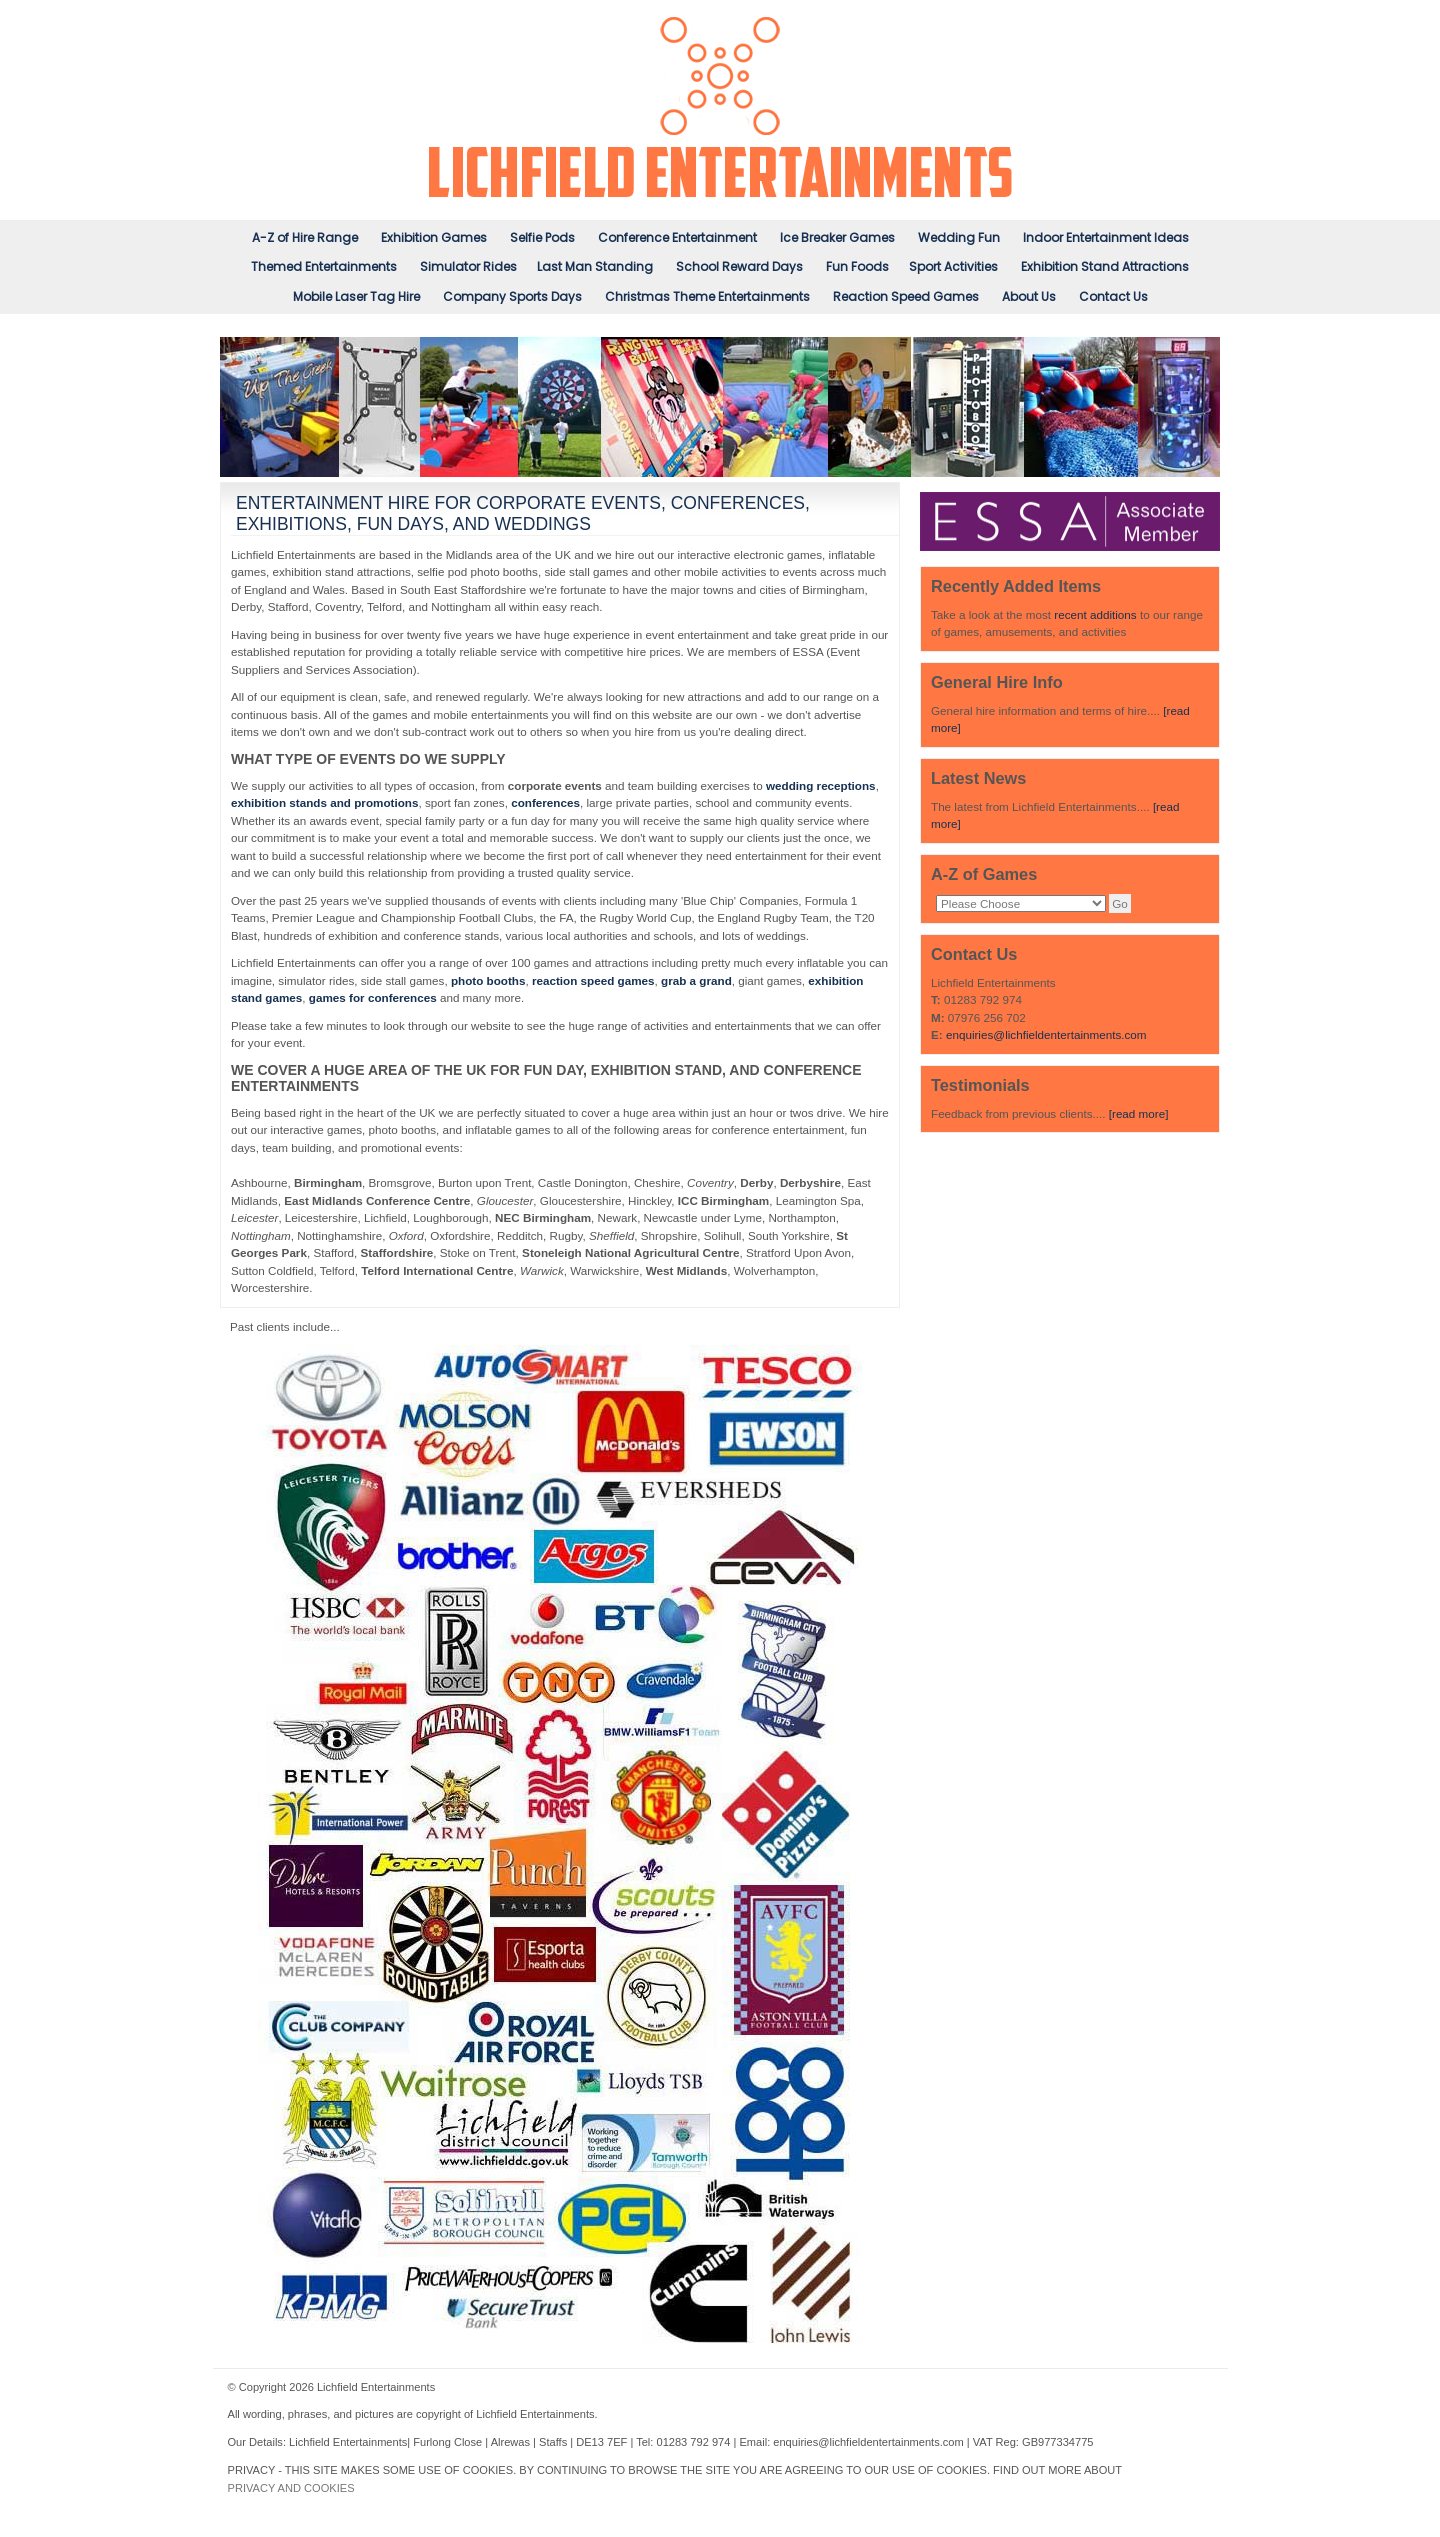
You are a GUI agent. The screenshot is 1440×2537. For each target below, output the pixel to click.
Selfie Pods (542, 237)
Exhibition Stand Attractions (1105, 266)
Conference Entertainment (677, 237)
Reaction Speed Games (906, 296)
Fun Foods (857, 266)
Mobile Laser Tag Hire (356, 296)
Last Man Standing (595, 266)
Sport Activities (953, 266)
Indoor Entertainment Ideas (1106, 237)
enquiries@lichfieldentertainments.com (1046, 1034)
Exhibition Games (434, 237)
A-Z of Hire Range (305, 237)
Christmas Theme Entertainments (707, 296)
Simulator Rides (468, 266)
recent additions (1095, 614)
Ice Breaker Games (837, 237)
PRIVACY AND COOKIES (291, 2488)
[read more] (1139, 1113)
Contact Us (1113, 296)
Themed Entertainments (324, 266)
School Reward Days (739, 266)
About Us (1029, 296)
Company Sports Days (512, 296)
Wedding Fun (959, 237)
